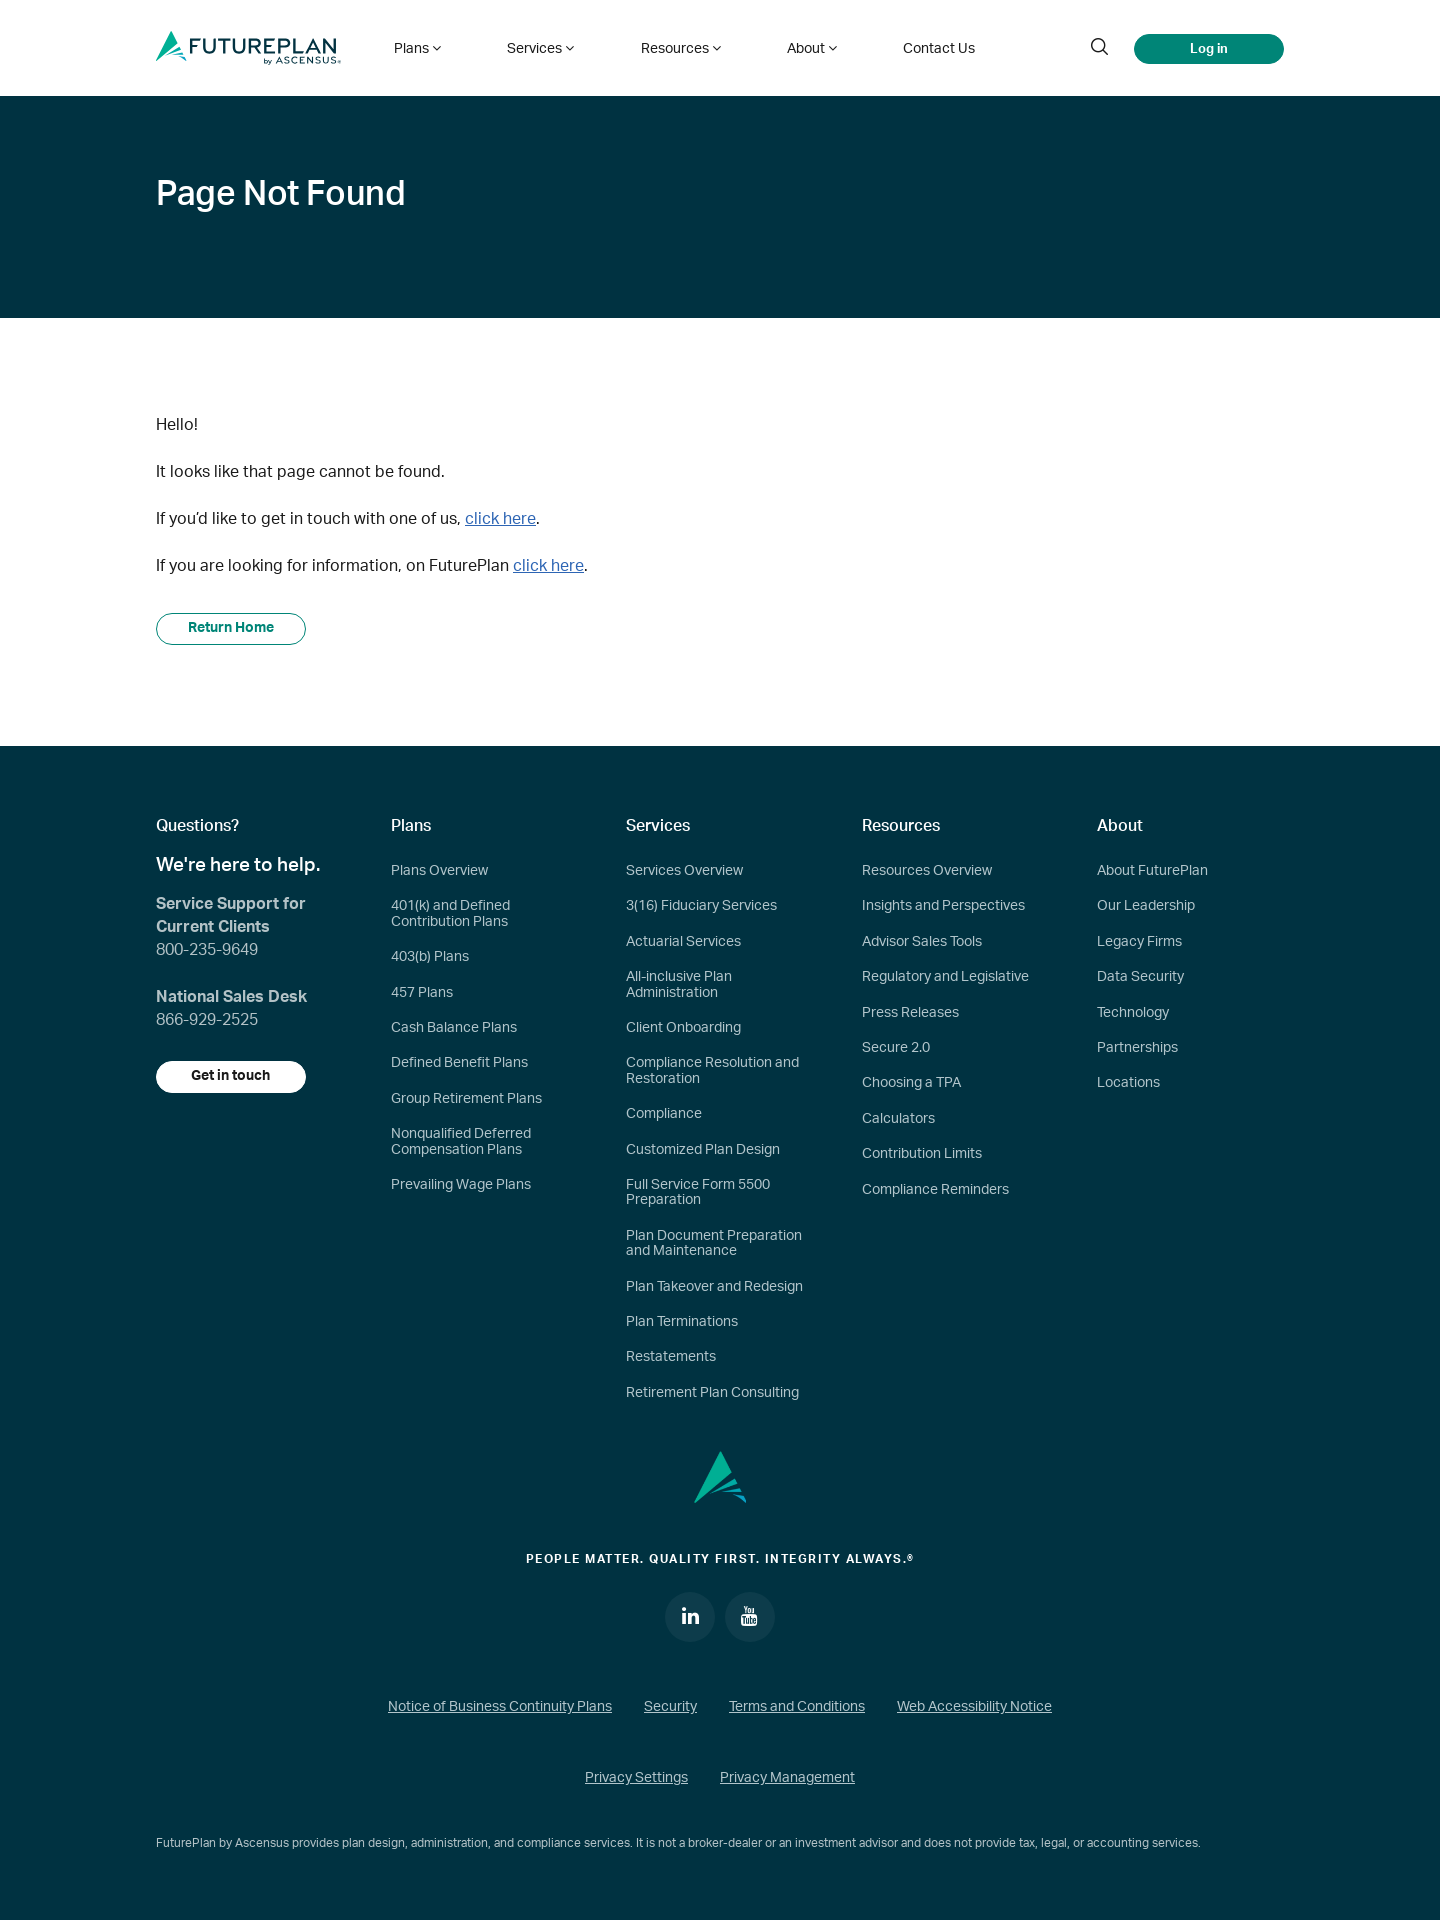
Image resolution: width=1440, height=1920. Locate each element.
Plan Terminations (682, 1322)
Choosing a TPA (911, 1083)
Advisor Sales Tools (922, 942)
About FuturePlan (1152, 871)
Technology (1133, 1013)
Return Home (231, 629)
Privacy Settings (636, 1779)
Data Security (1140, 977)
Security (670, 1707)
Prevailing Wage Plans (461, 1185)
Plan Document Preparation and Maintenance (714, 1243)
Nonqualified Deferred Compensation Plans (461, 1141)
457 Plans (422, 993)
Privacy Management (787, 1779)
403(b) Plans (430, 957)
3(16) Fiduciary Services (701, 907)
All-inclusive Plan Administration (679, 984)
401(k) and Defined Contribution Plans (450, 914)
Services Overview (684, 871)
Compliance (664, 1114)
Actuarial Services (683, 942)
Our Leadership (1146, 907)
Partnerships (1137, 1048)
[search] (1099, 48)
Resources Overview (927, 871)
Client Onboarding (683, 1028)
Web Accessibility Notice (974, 1707)
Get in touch (231, 1077)
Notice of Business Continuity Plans (500, 1707)
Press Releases (910, 1013)
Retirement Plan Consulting (712, 1393)
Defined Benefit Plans (459, 1063)
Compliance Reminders (935, 1190)
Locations (1128, 1083)
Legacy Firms (1139, 942)
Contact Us (929, 48)
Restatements (671, 1357)
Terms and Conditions (797, 1707)
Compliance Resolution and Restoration (712, 1070)
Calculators (898, 1119)
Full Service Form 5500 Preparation (698, 1192)
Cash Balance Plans (454, 1028)
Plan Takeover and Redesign (714, 1287)
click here (500, 519)
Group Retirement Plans (466, 1099)
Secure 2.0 (896, 1048)
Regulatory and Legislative (945, 977)
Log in (1209, 48)
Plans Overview (439, 871)
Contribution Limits (922, 1154)
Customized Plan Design (703, 1150)
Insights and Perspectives (943, 907)
